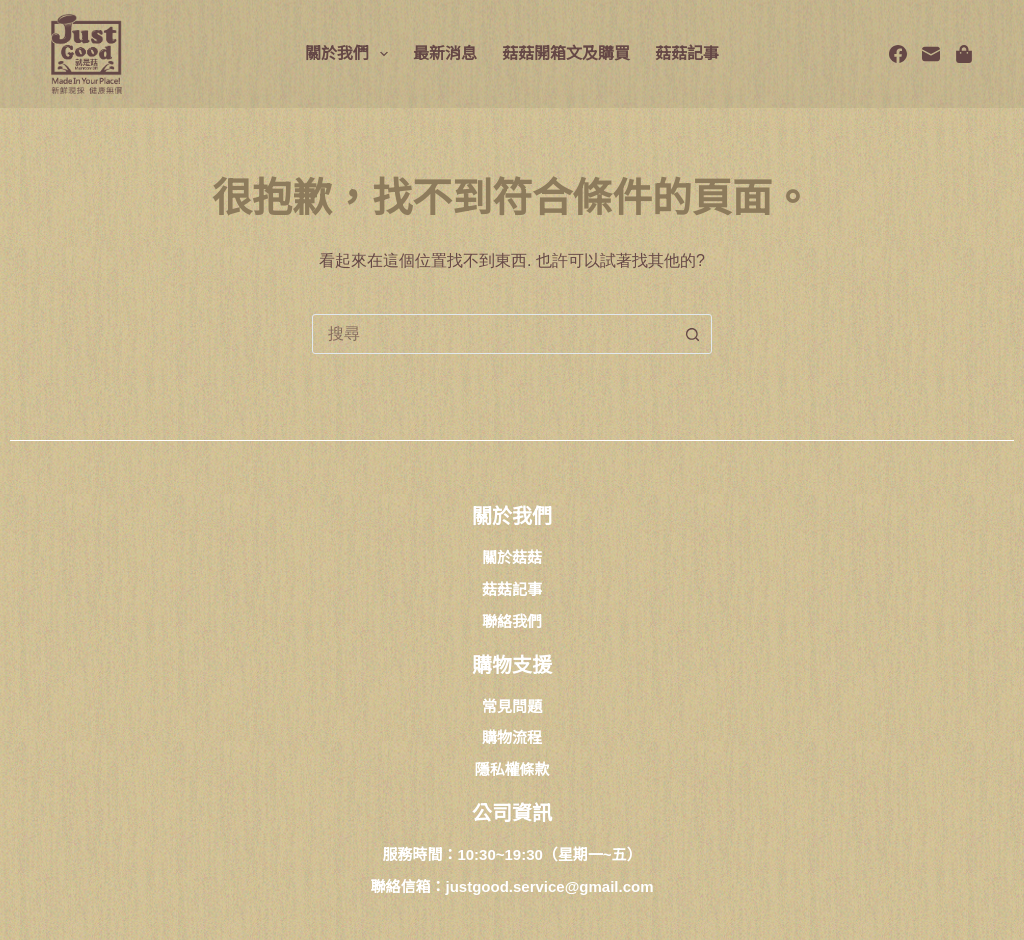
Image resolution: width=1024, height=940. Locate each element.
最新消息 (445, 53)
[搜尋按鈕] (692, 334)
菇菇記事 (687, 53)
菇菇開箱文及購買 (566, 53)
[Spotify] (964, 54)
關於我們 (350, 54)
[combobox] (493, 334)
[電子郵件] (931, 54)
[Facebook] (898, 54)
